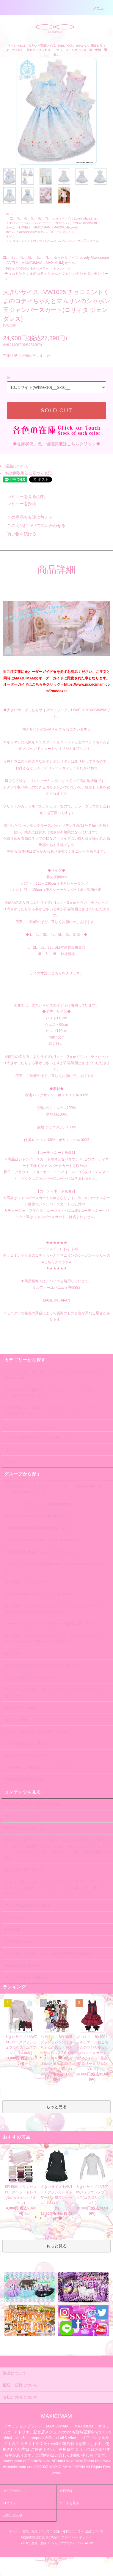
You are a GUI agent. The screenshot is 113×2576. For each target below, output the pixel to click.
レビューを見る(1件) (22, 496)
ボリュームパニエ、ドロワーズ (28, 1428)
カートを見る (69, 2503)
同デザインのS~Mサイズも (43, 729)
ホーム (10, 214)
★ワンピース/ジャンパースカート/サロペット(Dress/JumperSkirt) (53, 223)
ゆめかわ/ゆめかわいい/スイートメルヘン (46, 232)
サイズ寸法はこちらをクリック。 (56, 973)
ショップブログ (61, 2543)
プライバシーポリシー (76, 2537)
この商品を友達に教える (26, 517)
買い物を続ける (18, 533)
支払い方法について (36, 2531)
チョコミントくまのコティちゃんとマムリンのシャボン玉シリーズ (53, 240)
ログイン (9, 2503)
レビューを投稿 (18, 503)
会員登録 (66, 2491)
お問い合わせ (13, 2515)
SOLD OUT (56, 411)
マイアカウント (14, 2491)
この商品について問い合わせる (32, 525)
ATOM (89, 2543)
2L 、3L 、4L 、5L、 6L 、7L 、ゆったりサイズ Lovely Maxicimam (53, 218)
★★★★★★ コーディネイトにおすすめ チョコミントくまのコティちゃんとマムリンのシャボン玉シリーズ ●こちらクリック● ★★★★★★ (56, 1255)
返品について (17, 466)
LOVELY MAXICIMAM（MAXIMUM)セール (48, 227)
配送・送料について (67, 2531)
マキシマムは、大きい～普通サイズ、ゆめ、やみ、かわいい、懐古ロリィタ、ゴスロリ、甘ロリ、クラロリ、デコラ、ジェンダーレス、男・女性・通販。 (56, 50)
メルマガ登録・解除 (33, 2543)
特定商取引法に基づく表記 (28, 473)
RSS (79, 2543)
